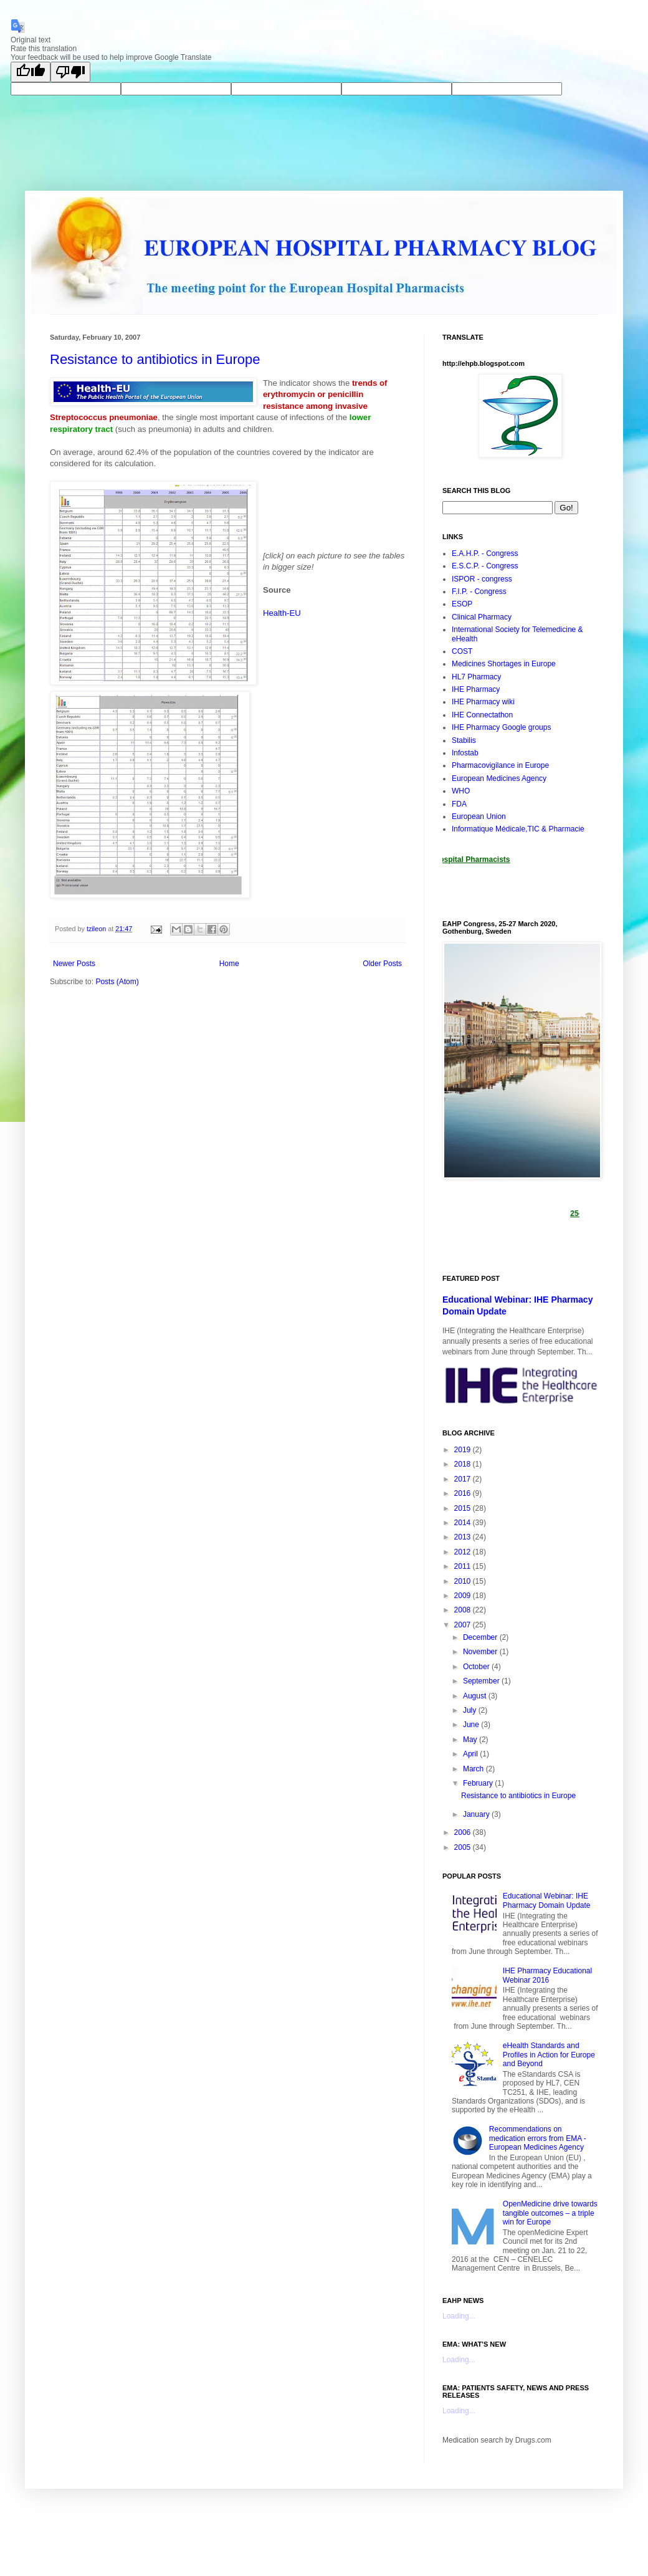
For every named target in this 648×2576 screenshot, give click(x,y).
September (482, 1681)
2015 (463, 1508)
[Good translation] (30, 72)
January (477, 1814)
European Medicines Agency (499, 778)
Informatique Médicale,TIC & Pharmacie (518, 829)
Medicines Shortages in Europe (504, 663)
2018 (463, 1464)
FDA (459, 804)
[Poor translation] (70, 72)
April (471, 1754)
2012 (463, 1552)
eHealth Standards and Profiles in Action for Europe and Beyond (549, 2054)
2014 (463, 1522)
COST (462, 651)
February (479, 1783)
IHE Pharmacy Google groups (501, 727)
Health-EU (282, 613)
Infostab (465, 753)
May (471, 1739)
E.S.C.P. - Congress (485, 566)
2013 (463, 1537)
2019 (463, 1449)
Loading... (458, 2316)
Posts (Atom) (116, 981)
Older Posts (382, 963)
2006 (463, 1832)
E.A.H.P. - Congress (485, 553)
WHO (461, 791)
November (481, 1651)
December (481, 1637)
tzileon (97, 928)
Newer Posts (74, 963)
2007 (463, 1625)
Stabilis (464, 740)
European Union (479, 816)
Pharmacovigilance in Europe (500, 765)
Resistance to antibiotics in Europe (155, 359)
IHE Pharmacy (476, 689)
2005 (463, 1847)
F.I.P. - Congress (479, 591)
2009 (463, 1595)
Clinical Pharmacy (482, 617)
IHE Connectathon (482, 715)
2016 (463, 1493)
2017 (463, 1479)
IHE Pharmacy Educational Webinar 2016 (547, 1975)
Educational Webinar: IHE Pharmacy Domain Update (547, 1900)
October (477, 1666)
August (475, 1696)
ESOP (462, 604)
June (472, 1724)
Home (229, 963)
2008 (463, 1610)
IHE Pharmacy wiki (483, 701)
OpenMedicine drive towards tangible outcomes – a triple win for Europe (550, 2213)
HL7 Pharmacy (476, 677)
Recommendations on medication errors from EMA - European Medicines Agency (537, 2138)
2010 (463, 1581)
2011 (463, 1566)
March (474, 1768)
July (471, 1710)
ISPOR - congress (482, 579)
